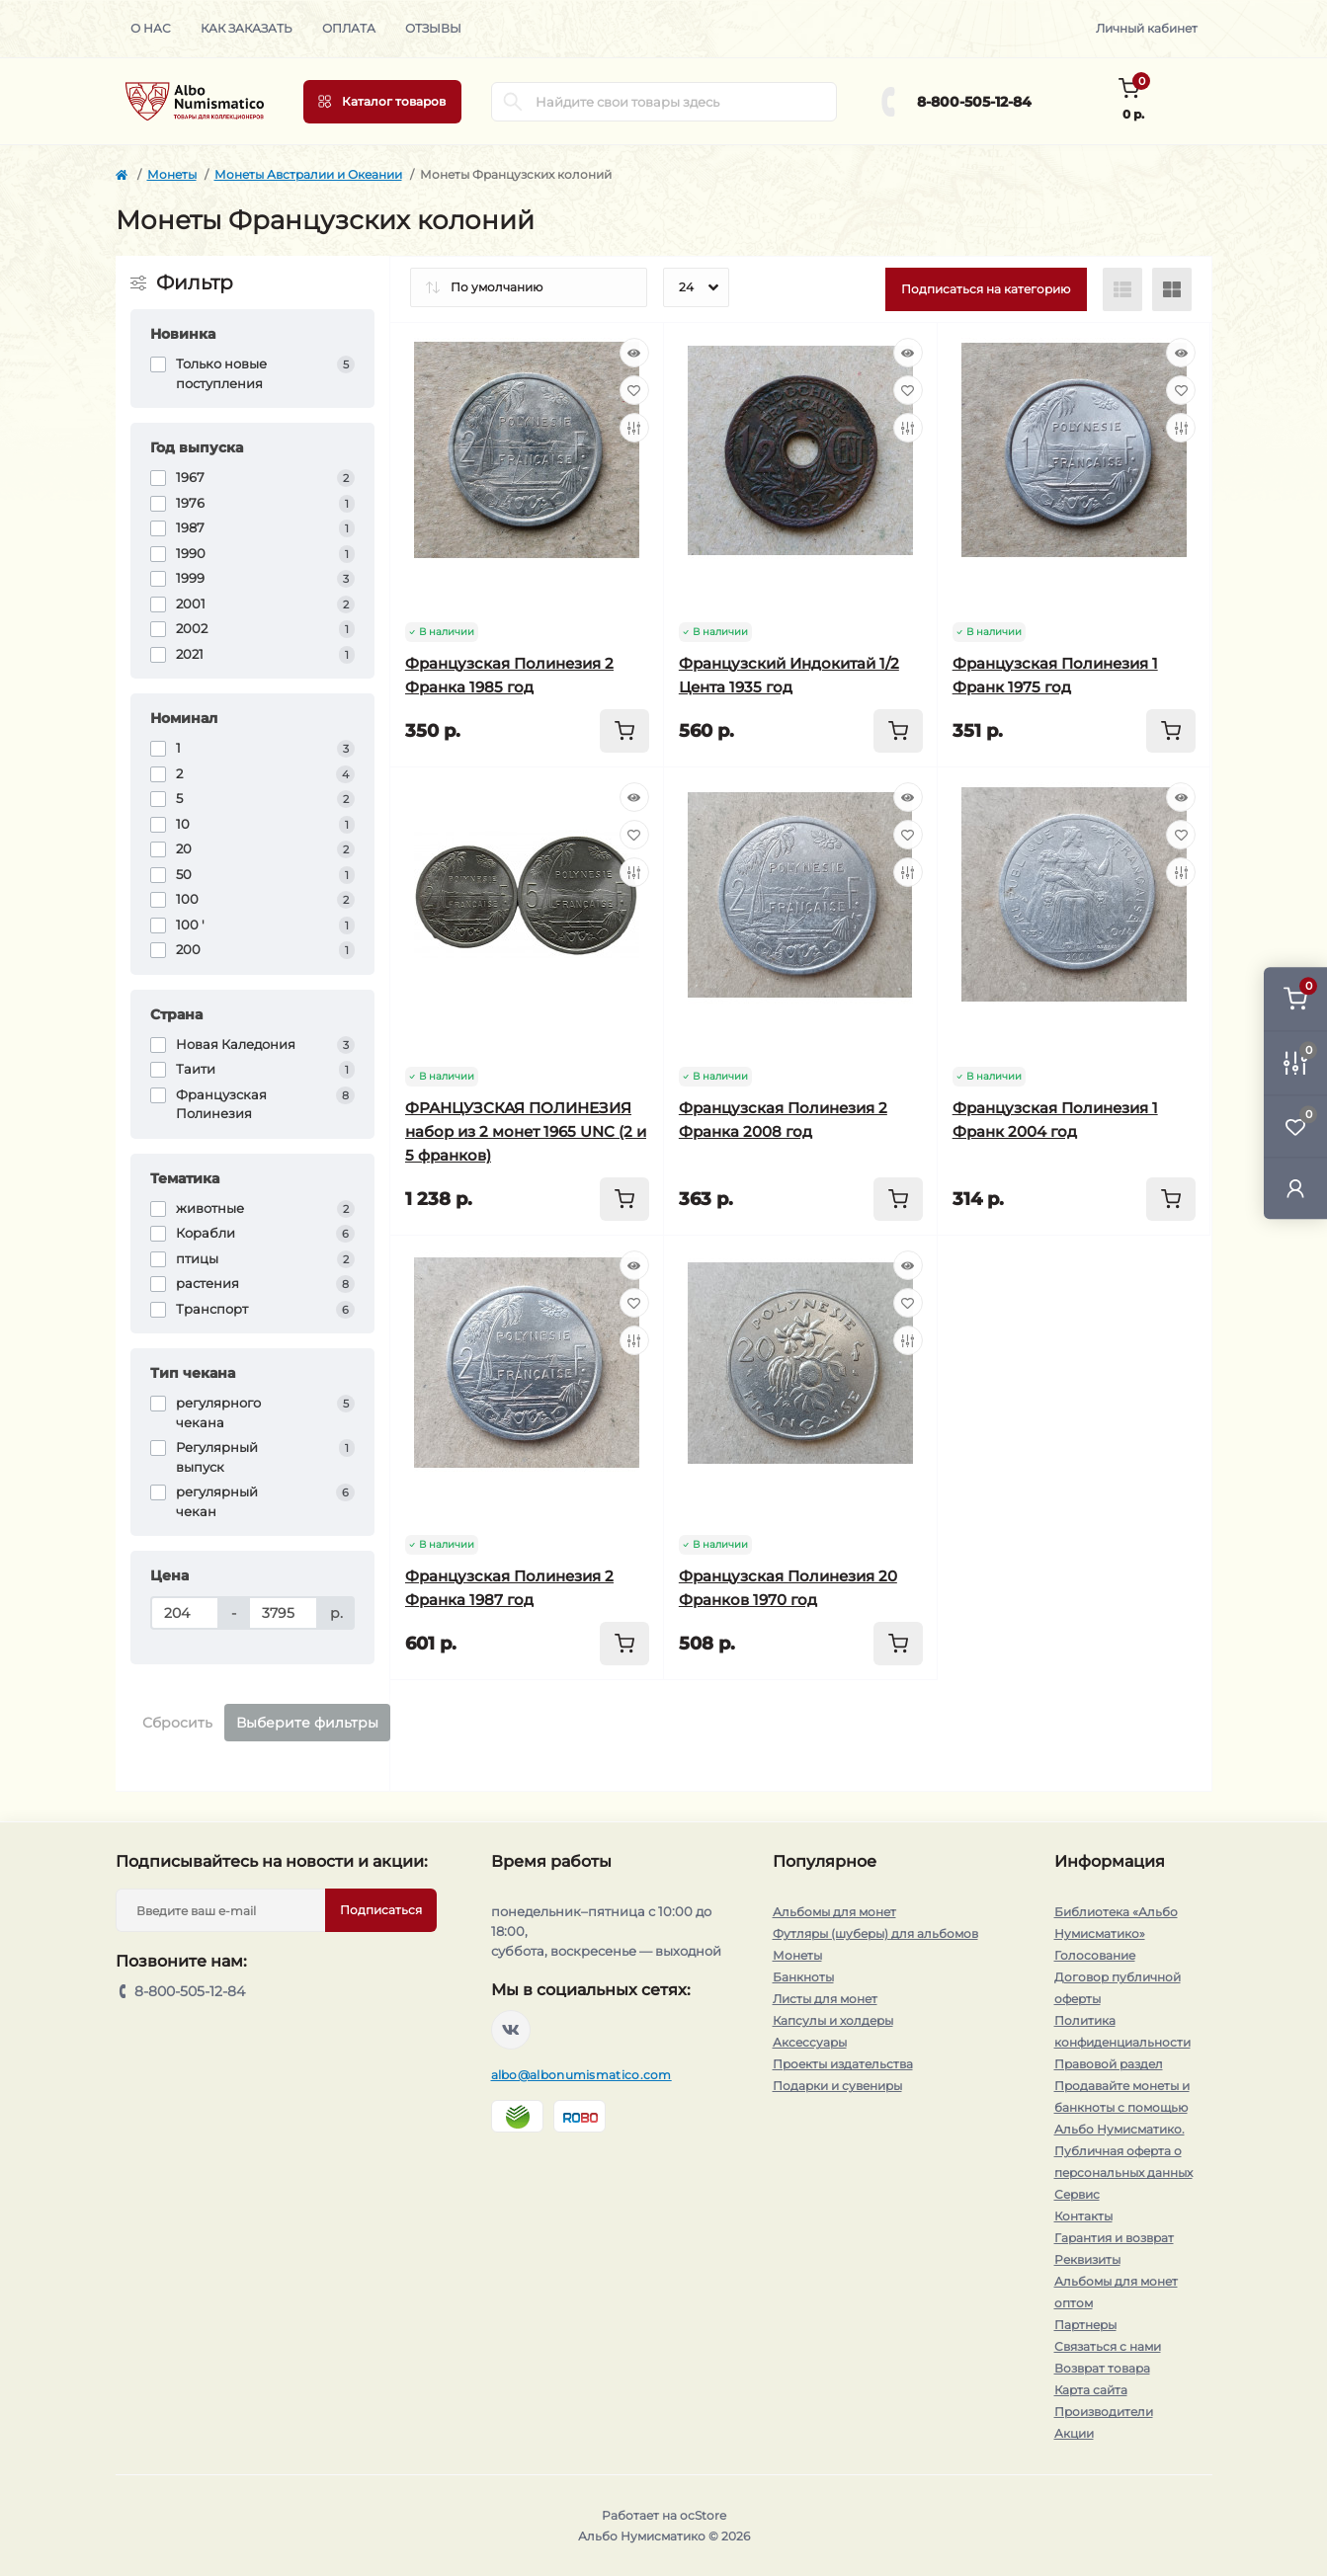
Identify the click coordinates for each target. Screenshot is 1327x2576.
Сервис (1077, 2194)
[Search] (513, 101)
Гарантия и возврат (1114, 2237)
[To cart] (624, 731)
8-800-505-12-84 (974, 102)
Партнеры (1085, 2324)
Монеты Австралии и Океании (308, 174)
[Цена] (185, 1613)
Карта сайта (1090, 2389)
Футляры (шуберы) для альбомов (875, 1933)
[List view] (1122, 289)
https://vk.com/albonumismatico (511, 2030)
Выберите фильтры (307, 1722)
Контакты (1083, 2216)
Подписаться (381, 1909)
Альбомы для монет (834, 1911)
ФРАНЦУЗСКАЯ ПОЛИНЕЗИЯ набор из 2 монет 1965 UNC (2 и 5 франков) (525, 1131)
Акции (1074, 2433)
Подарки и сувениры (837, 2085)
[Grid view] (1172, 289)
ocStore (703, 2515)
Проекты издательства (843, 2063)
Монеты (172, 174)
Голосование (1094, 1955)
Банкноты (803, 1977)
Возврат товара (1102, 2368)
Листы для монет (825, 1998)
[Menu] (382, 101)
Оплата (348, 28)
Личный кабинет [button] (1147, 28)
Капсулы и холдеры (833, 2020)
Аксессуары (810, 2042)
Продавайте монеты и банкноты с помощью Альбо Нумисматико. (1122, 2107)
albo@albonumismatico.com (581, 2074)
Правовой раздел (1108, 2063)
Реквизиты (1087, 2259)
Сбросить (177, 1722)
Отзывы (433, 28)
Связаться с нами (1107, 2346)
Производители (1103, 2411)
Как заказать (246, 28)
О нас (150, 28)
